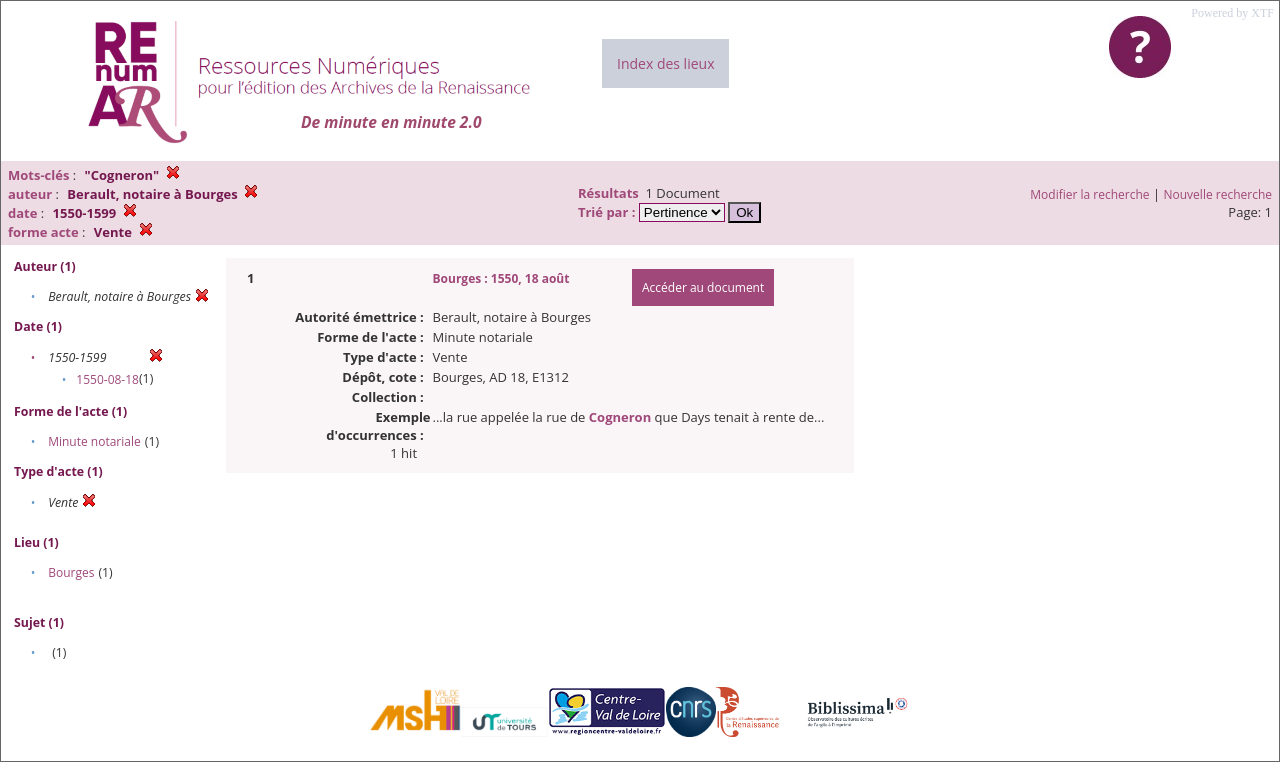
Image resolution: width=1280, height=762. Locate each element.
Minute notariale (94, 441)
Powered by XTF (1232, 13)
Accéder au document (703, 287)
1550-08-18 (107, 379)
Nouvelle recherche (1218, 194)
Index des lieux (665, 63)
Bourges (71, 572)
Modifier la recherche (1089, 194)
